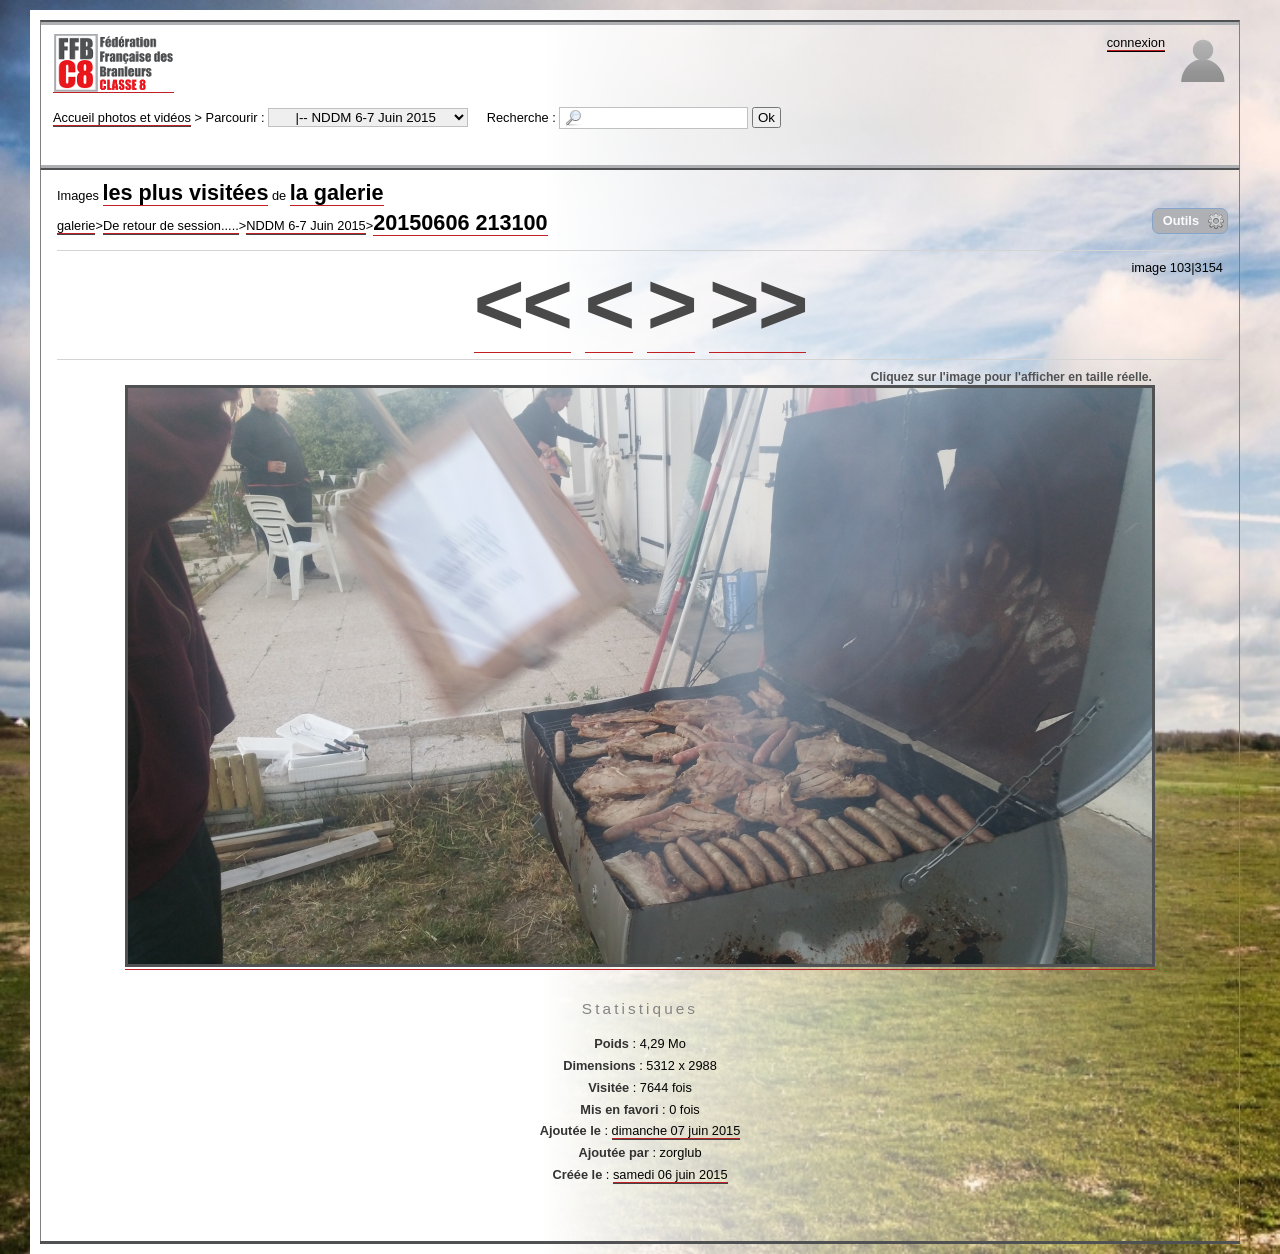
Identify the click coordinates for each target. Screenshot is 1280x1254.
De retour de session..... (171, 225)
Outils (1181, 220)
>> (757, 303)
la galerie (337, 192)
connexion (1136, 42)
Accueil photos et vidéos (122, 117)
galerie (76, 225)
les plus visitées (186, 192)
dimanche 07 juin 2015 (676, 1130)
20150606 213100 (460, 222)
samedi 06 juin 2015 (670, 1174)
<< (522, 303)
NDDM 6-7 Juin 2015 (306, 225)
